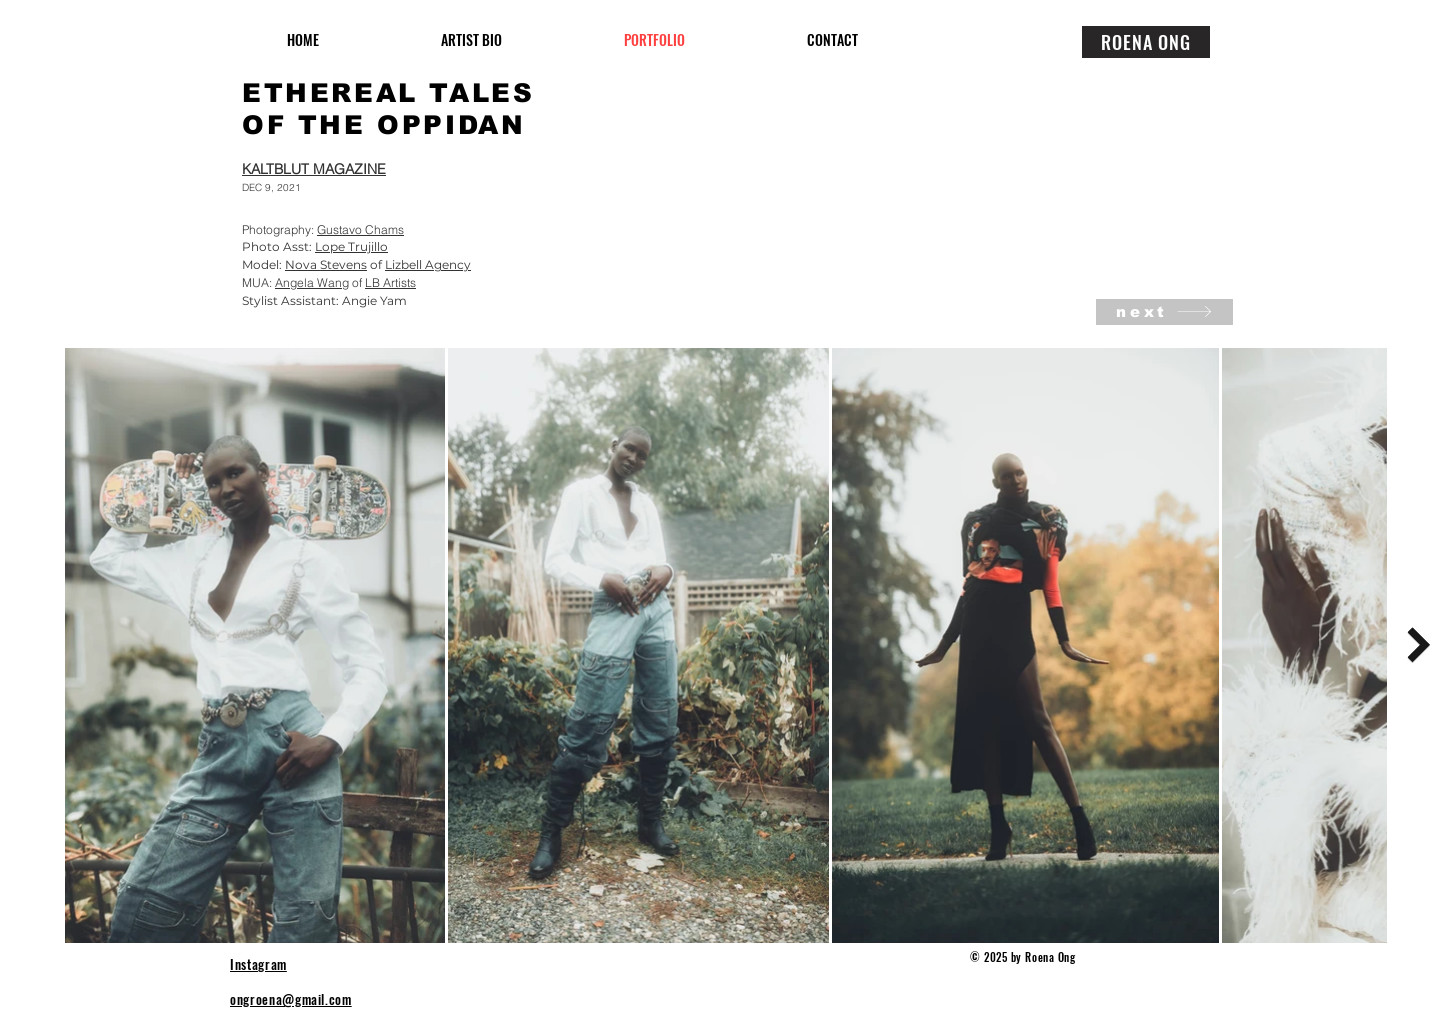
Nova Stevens (326, 264)
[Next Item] (1418, 644)
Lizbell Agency (428, 264)
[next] (1164, 312)
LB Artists (390, 282)
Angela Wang (312, 282)
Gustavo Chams (360, 229)
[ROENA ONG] (1146, 42)
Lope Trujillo (351, 246)
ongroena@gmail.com (291, 999)
